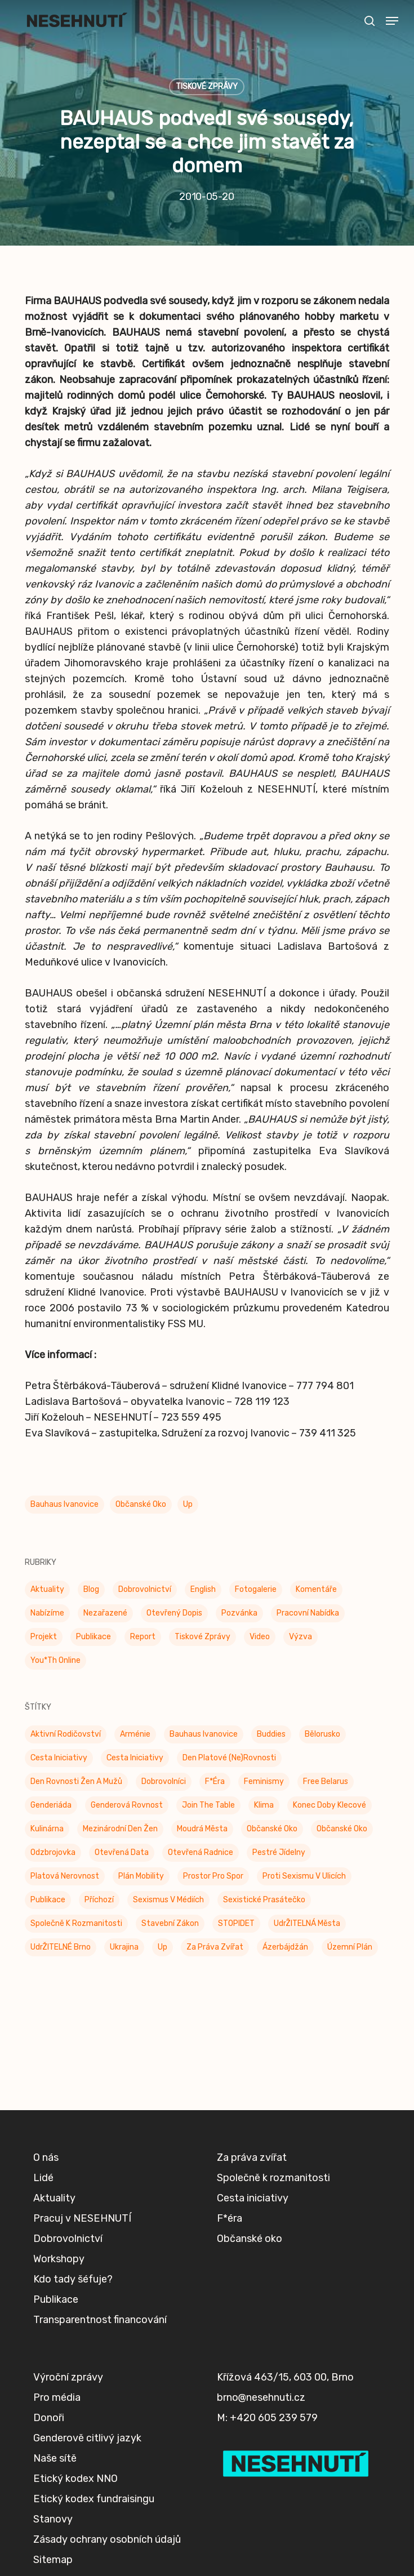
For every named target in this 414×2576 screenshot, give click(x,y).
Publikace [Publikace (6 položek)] (47, 1900)
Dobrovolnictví (68, 2238)
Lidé (43, 2178)
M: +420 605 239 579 (267, 2418)
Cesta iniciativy (252, 2198)
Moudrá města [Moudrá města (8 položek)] (202, 1829)
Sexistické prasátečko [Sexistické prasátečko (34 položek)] (264, 1900)
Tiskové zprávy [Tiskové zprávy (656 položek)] (202, 1636)
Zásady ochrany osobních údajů (107, 2539)
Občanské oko (140, 1504)
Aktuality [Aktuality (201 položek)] (47, 1589)
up (188, 1504)
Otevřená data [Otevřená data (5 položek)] (122, 1852)
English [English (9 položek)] (203, 1589)
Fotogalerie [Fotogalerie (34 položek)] (256, 1589)
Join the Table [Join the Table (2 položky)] (208, 1805)
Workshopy (58, 2259)
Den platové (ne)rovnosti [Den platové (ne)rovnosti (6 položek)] (229, 1758)
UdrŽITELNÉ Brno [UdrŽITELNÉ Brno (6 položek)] (60, 1947)
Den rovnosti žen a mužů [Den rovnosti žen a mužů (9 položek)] (76, 1781)
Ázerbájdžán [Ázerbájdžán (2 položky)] (285, 1947)
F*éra (229, 2218)
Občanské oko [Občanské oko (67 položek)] (342, 1829)
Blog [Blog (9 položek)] (91, 1589)
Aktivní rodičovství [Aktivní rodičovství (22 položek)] (65, 1734)
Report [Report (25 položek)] (142, 1636)
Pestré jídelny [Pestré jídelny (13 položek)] (278, 1852)
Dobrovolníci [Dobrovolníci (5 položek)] (163, 1781)
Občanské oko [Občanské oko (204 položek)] (272, 1829)
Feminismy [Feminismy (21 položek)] (264, 1781)
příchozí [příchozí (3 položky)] (99, 1900)
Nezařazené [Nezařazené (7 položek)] (105, 1613)
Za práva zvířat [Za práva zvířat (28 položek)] (214, 1947)
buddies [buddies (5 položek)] (271, 1734)
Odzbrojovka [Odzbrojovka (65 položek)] (52, 1852)
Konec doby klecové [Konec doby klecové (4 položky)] (329, 1805)
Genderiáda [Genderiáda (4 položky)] (51, 1805)
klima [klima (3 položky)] (264, 1805)
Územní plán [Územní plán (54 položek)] (349, 1947)
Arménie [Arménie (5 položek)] (135, 1734)
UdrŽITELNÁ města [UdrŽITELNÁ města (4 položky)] (307, 1923)
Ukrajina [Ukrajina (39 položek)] (124, 1947)
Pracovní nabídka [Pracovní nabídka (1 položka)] (308, 1613)
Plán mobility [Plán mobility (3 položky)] (141, 1876)
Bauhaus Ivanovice (64, 1504)
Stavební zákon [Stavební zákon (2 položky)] (170, 1923)
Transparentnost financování (100, 2319)
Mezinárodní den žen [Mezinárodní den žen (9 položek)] (120, 1829)
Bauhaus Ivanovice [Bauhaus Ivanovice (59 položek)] (204, 1734)
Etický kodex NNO (75, 2478)
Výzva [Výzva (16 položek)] (300, 1636)
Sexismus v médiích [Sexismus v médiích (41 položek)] (168, 1900)
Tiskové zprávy (207, 86)
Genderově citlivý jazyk (87, 2438)
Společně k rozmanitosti (273, 2178)
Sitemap (53, 2559)
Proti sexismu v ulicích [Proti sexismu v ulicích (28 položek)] (304, 1876)
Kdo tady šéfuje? (73, 2279)
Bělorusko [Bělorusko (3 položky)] (322, 1734)
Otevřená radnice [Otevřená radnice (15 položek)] (200, 1852)
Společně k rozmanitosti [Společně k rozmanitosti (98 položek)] (76, 1923)
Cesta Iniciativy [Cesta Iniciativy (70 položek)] (58, 1758)
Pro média (57, 2397)
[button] (392, 20)
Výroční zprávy (68, 2377)
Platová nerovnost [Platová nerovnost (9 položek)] (64, 1876)
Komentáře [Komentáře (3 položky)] (316, 1589)
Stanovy (53, 2519)
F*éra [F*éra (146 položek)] (215, 1781)
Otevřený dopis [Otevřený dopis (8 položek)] (174, 1613)
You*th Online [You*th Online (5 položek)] (55, 1660)
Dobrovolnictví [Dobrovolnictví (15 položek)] (144, 1589)
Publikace (55, 2299)
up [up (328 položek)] (162, 1947)
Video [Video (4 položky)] (260, 1636)
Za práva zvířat (252, 2157)
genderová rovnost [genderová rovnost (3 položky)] (127, 1805)
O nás (46, 2157)
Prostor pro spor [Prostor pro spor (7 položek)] (213, 1876)
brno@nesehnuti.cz (261, 2397)
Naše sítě (55, 2458)
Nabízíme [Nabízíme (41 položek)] (47, 1613)
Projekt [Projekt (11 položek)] (43, 1636)
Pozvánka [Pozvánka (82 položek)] (239, 1613)
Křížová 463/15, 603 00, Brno (285, 2377)
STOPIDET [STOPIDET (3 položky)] (236, 1923)
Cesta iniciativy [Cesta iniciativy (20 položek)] (134, 1758)
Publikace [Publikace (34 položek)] (93, 1636)
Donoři (48, 2418)
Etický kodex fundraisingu (93, 2499)
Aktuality (54, 2198)
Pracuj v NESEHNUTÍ (82, 2218)
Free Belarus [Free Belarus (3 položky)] (325, 1781)
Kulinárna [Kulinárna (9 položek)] (47, 1829)
